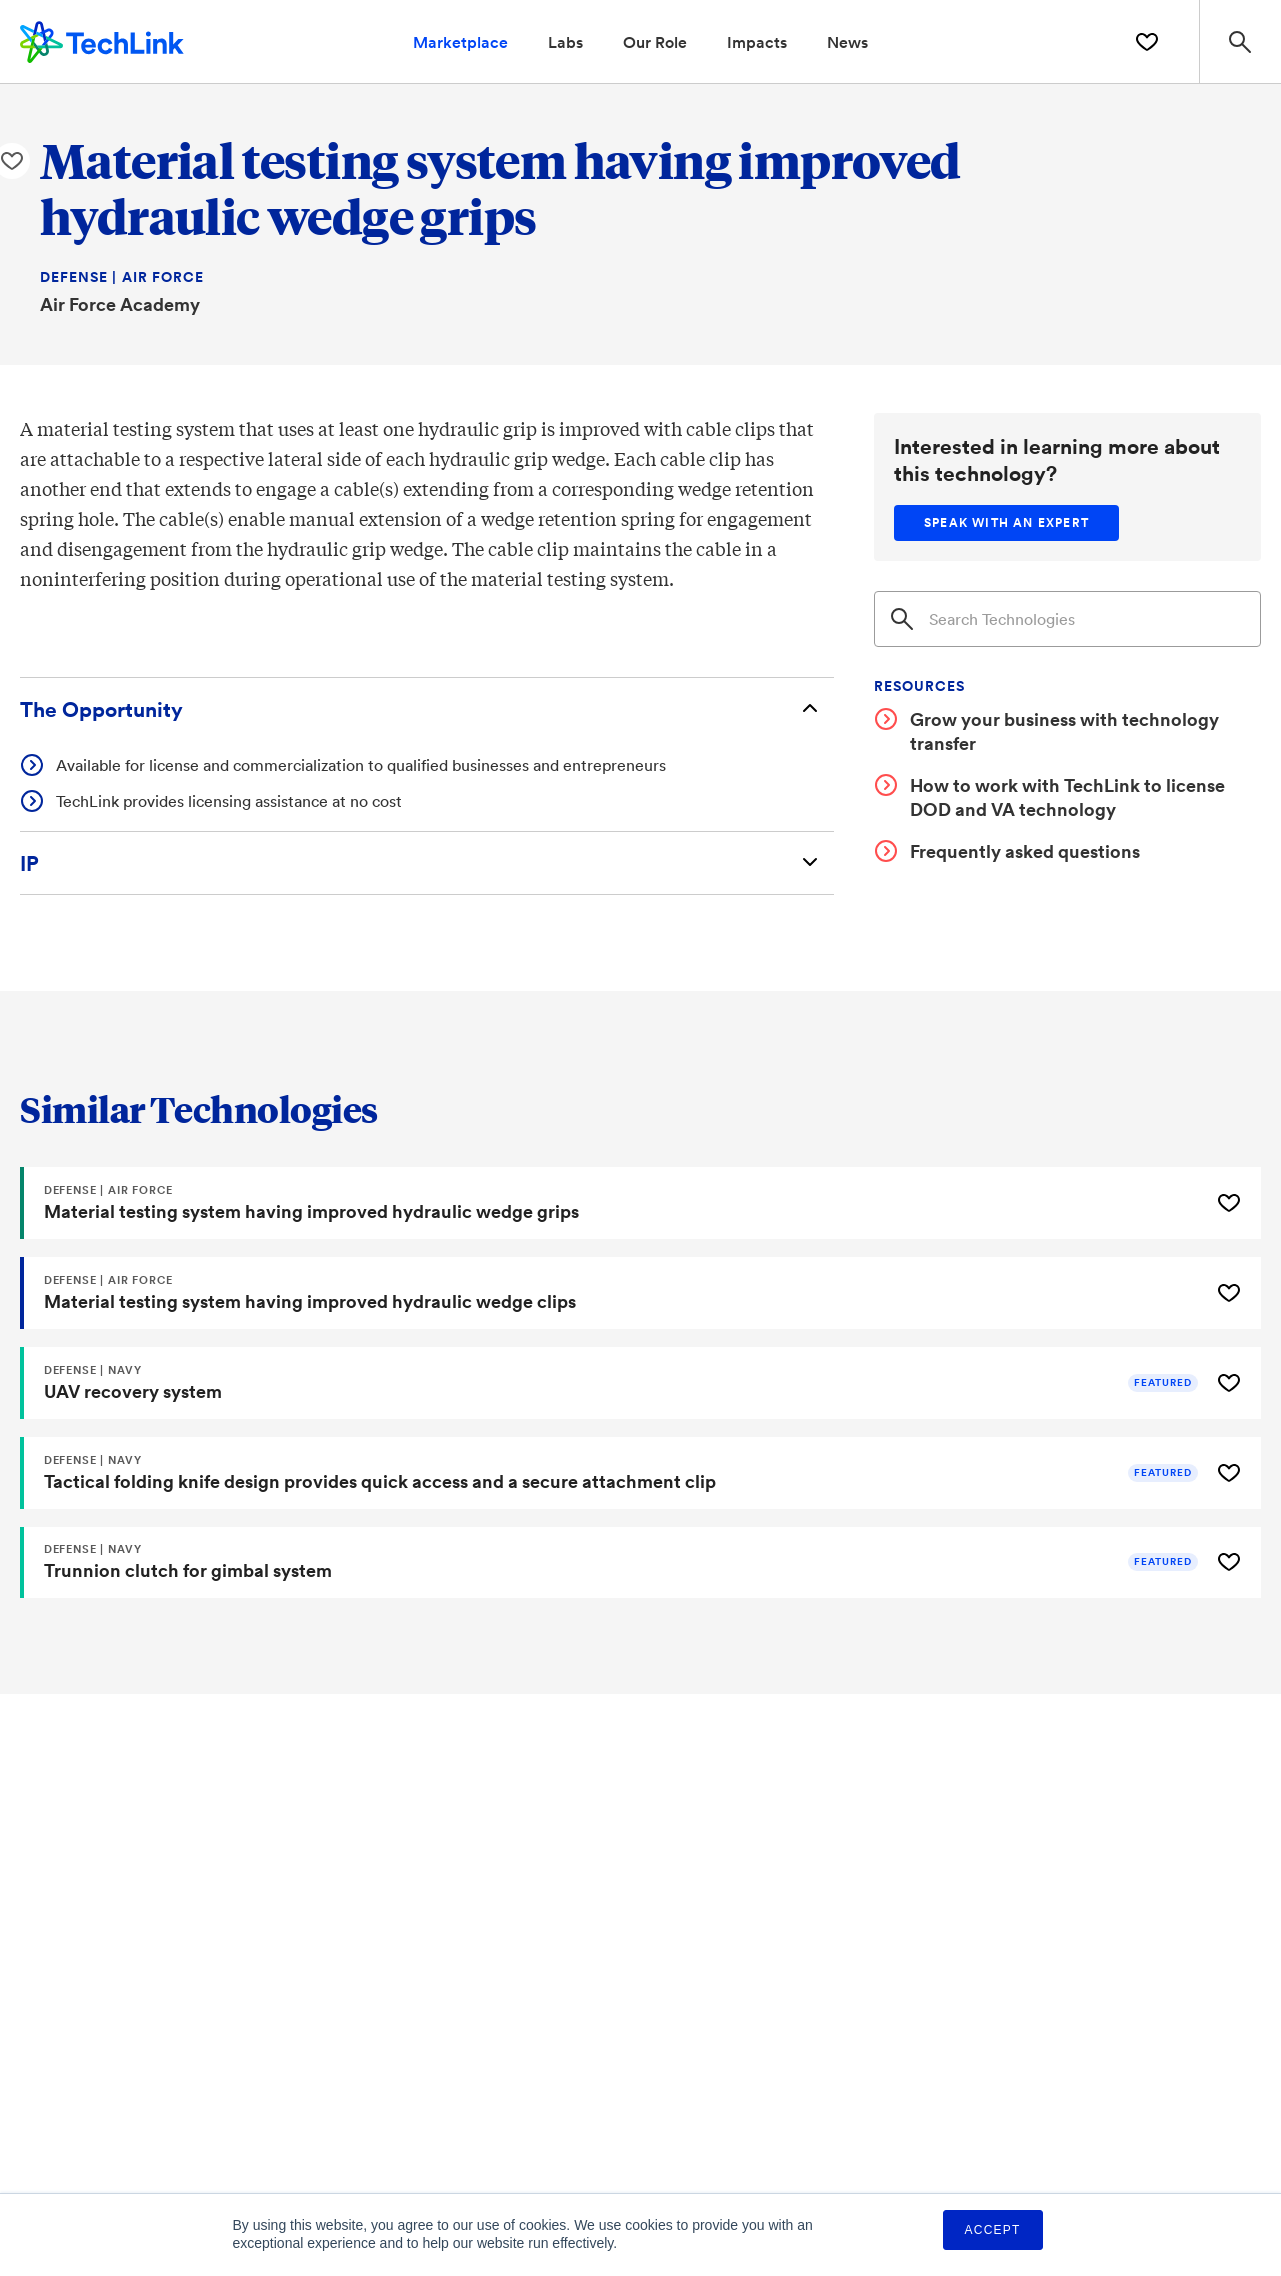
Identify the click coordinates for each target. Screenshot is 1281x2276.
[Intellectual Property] (427, 863)
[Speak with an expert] (1006, 523)
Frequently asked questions (1025, 851)
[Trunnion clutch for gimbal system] (612, 1564)
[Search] (1067, 619)
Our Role (655, 41)
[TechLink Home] (102, 39)
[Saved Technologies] (1146, 42)
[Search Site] (1239, 41)
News (847, 41)
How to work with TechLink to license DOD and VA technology (1067, 797)
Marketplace (460, 41)
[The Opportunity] (427, 709)
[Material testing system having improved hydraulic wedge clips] (612, 1294)
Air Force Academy (120, 304)
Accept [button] (993, 2230)
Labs (565, 41)
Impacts (757, 41)
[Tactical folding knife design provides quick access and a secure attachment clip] (612, 1474)
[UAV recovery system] (612, 1384)
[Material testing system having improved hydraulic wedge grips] (612, 1204)
